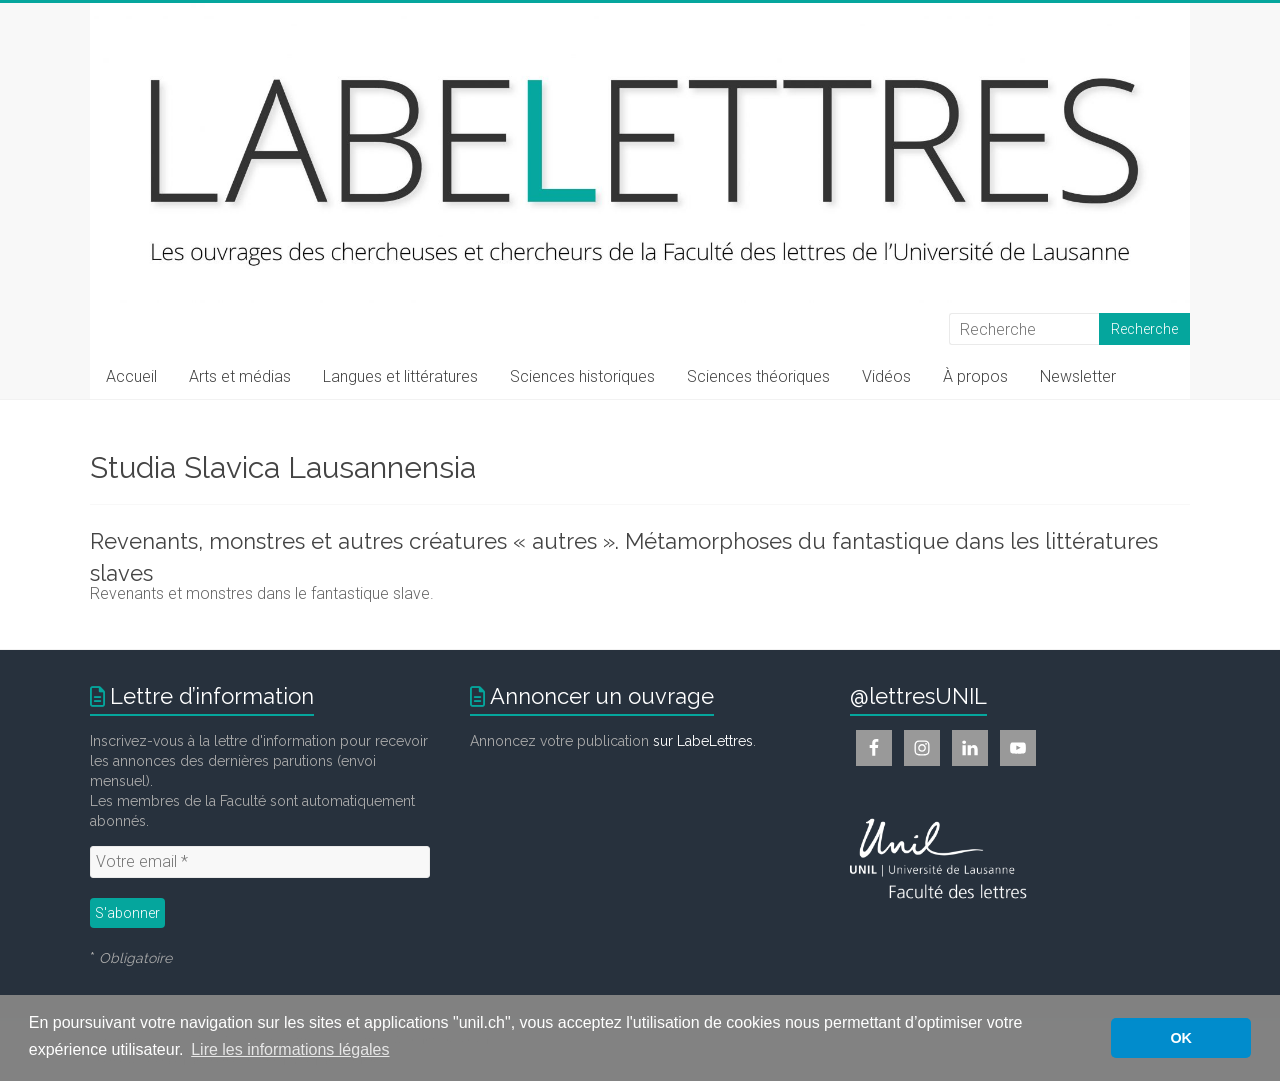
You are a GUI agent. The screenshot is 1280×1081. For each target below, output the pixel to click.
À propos (975, 376)
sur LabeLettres (703, 741)
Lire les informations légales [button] (290, 1049)
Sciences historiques (582, 376)
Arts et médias (240, 376)
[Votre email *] (260, 862)
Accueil (131, 376)
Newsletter (1078, 376)
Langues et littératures (400, 376)
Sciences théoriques (758, 376)
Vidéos (886, 376)
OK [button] (1181, 1038)
